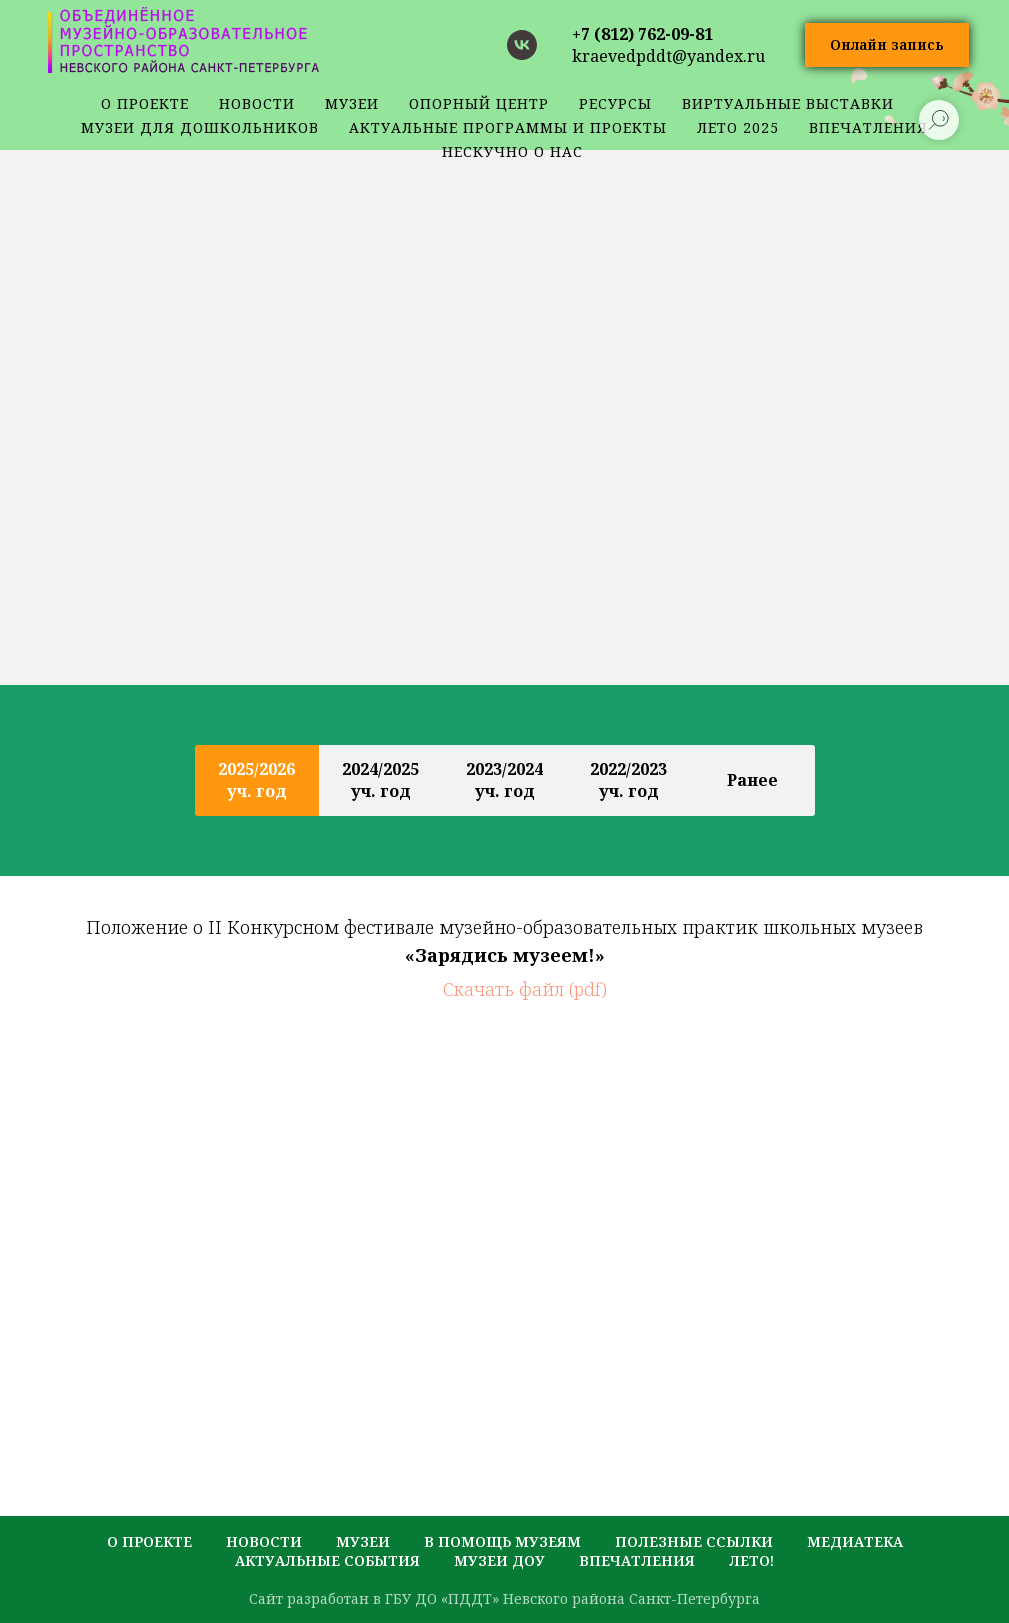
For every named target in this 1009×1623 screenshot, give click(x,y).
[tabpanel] (504, 926)
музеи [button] (352, 103)
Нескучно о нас (512, 151)
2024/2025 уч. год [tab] (380, 780)
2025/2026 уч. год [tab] (256, 780)
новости (257, 103)
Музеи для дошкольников (200, 127)
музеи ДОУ (499, 1560)
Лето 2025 (738, 127)
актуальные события (327, 1560)
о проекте (145, 103)
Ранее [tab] (752, 780)
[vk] (522, 45)
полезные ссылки (694, 1541)
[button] (887, 45)
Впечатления (637, 1560)
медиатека (855, 1541)
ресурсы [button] (615, 103)
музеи (363, 1541)
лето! (751, 1560)
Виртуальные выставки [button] (788, 103)
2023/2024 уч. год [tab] (504, 780)
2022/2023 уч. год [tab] (628, 780)
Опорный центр (479, 103)
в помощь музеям (502, 1541)
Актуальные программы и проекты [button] (508, 127)
